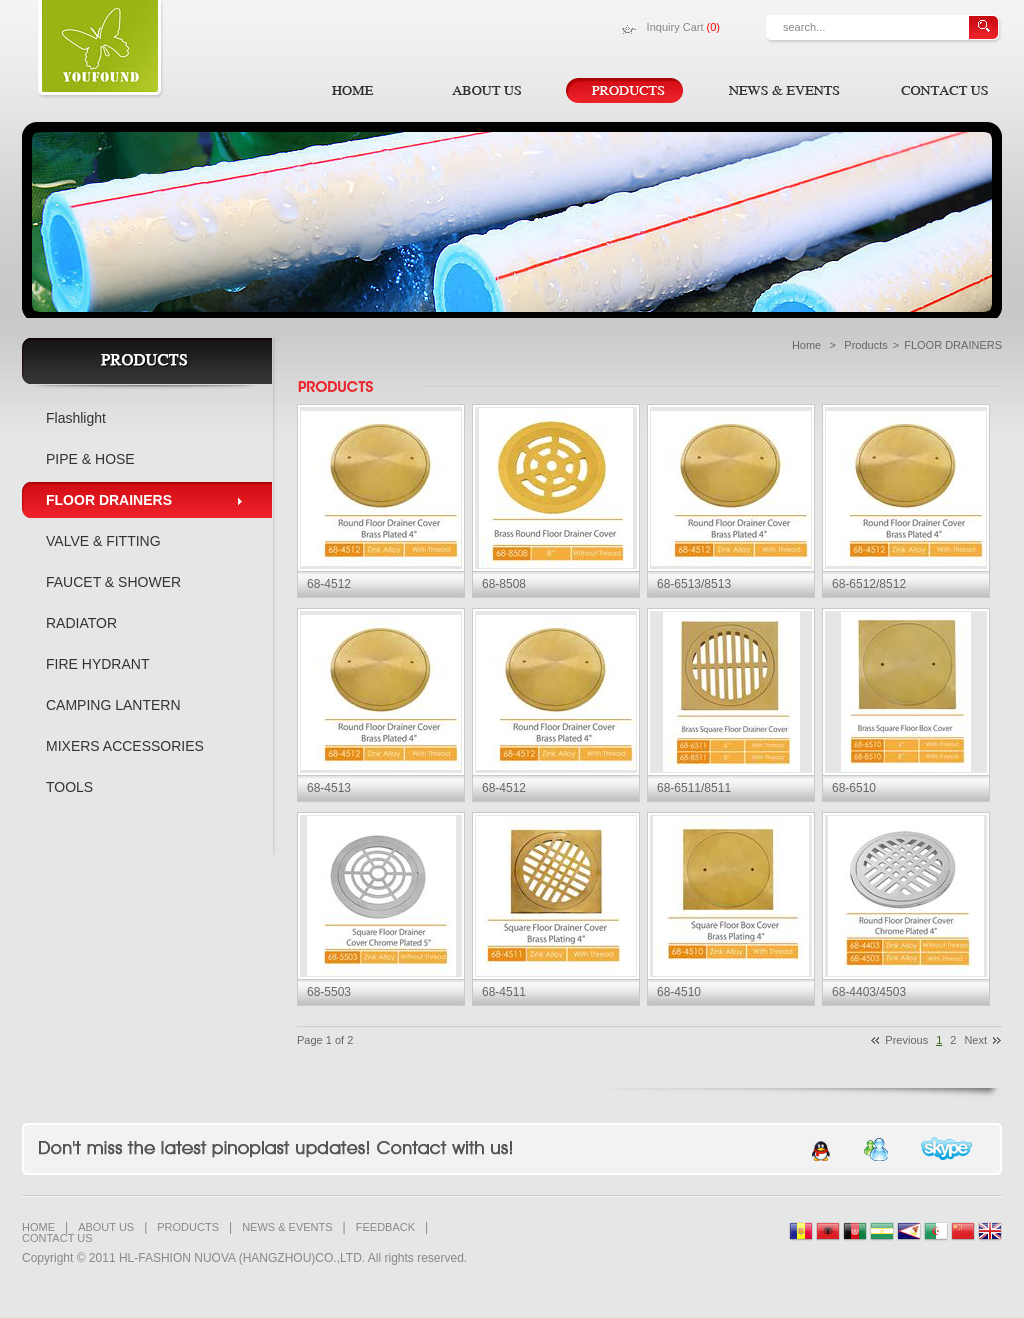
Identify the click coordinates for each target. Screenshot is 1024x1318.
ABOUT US (106, 1227)
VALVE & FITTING (103, 541)
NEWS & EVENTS (287, 1227)
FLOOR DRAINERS (109, 500)
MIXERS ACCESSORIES (125, 746)
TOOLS (69, 787)
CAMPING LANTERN (113, 705)
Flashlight (76, 418)
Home (806, 345)
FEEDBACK (385, 1227)
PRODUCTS (188, 1227)
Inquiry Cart (683, 27)
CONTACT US (57, 1238)
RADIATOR (81, 623)
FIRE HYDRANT (97, 664)
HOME (38, 1227)
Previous (906, 1040)
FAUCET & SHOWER (113, 582)
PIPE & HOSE (90, 459)
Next (975, 1040)
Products (865, 345)
